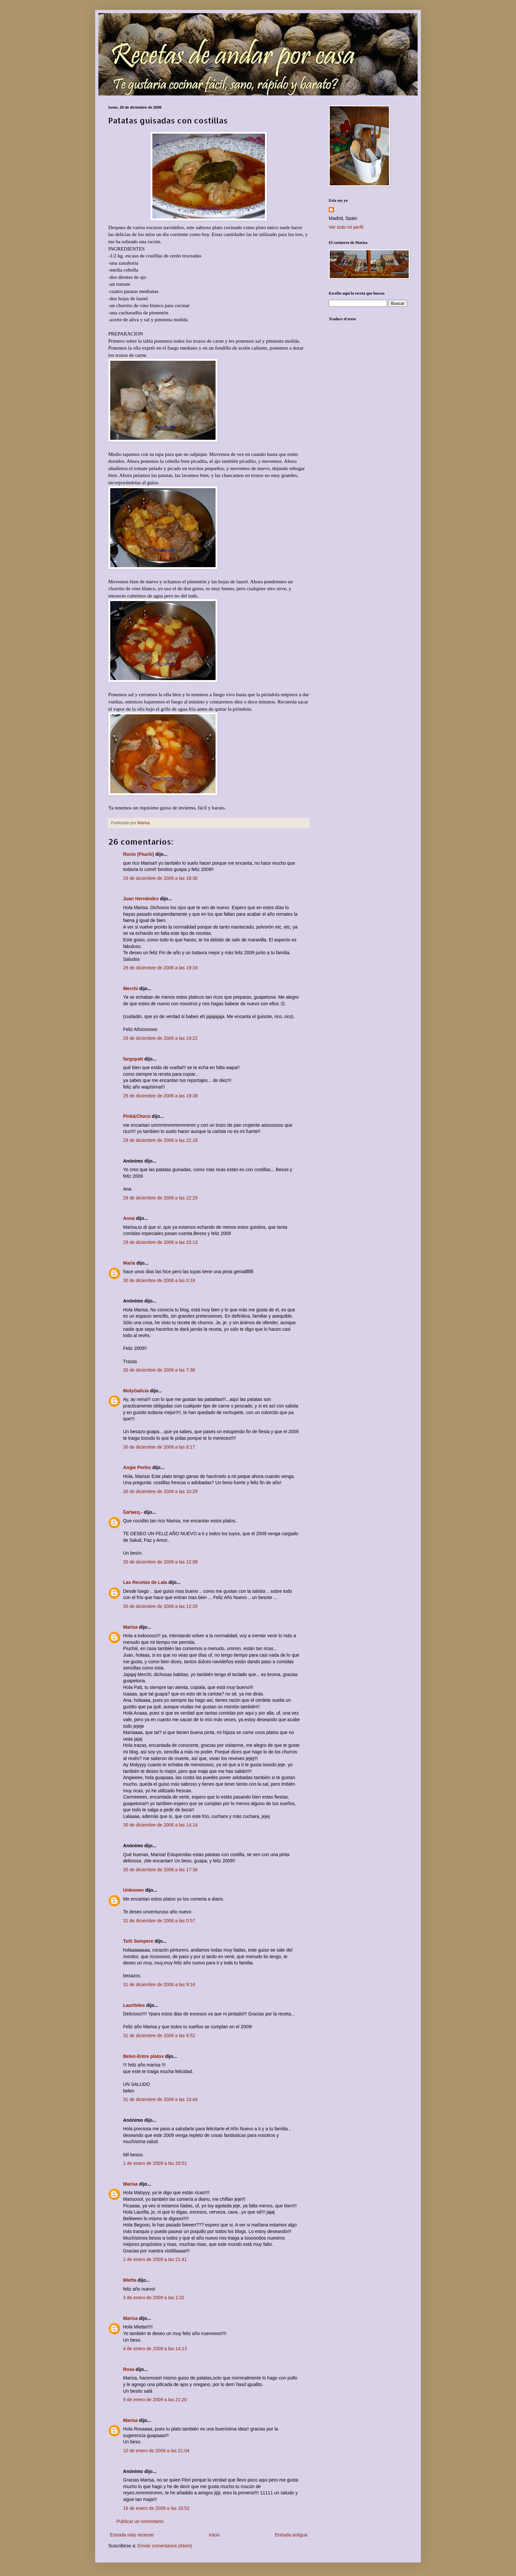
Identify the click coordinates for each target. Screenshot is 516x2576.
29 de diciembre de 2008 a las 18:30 (160, 878)
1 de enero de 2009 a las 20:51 (155, 2163)
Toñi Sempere (138, 1941)
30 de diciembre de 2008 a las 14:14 (160, 1824)
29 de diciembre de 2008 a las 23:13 (160, 1242)
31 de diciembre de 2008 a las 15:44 (160, 2099)
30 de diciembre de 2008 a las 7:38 (159, 1370)
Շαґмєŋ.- (132, 1512)
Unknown (133, 1890)
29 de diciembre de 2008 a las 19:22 (160, 1038)
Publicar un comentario (140, 2521)
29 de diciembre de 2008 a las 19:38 (160, 1095)
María (129, 1263)
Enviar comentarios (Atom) (165, 2545)
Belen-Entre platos (143, 2056)
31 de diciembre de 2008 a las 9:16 (159, 1984)
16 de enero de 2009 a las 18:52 (156, 2508)
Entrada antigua (291, 2534)
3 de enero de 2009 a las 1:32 (153, 2297)
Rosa (128, 2369)
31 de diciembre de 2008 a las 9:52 (159, 2035)
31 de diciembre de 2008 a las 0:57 (159, 1920)
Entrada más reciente (132, 2534)
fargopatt (133, 1059)
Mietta (129, 2280)
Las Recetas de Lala (145, 1582)
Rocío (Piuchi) (138, 854)
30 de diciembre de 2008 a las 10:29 (160, 1491)
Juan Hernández (141, 898)
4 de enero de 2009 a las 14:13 (155, 2348)
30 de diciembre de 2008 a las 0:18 (159, 1280)
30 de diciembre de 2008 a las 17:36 (160, 1869)
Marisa (130, 1627)
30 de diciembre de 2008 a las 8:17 (159, 1447)
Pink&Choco (136, 1116)
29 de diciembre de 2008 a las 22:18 (160, 1140)
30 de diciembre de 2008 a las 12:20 (160, 1606)
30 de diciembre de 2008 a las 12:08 (160, 1561)
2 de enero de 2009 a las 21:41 (155, 2259)
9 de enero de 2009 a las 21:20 (155, 2399)
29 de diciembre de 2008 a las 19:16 (160, 967)
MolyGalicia (136, 1390)
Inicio (214, 2534)
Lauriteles (134, 2005)
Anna (129, 1218)
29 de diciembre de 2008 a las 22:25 (160, 1197)
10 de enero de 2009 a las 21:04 (156, 2450)
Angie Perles (137, 1467)
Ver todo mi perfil (346, 227)
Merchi (130, 988)
